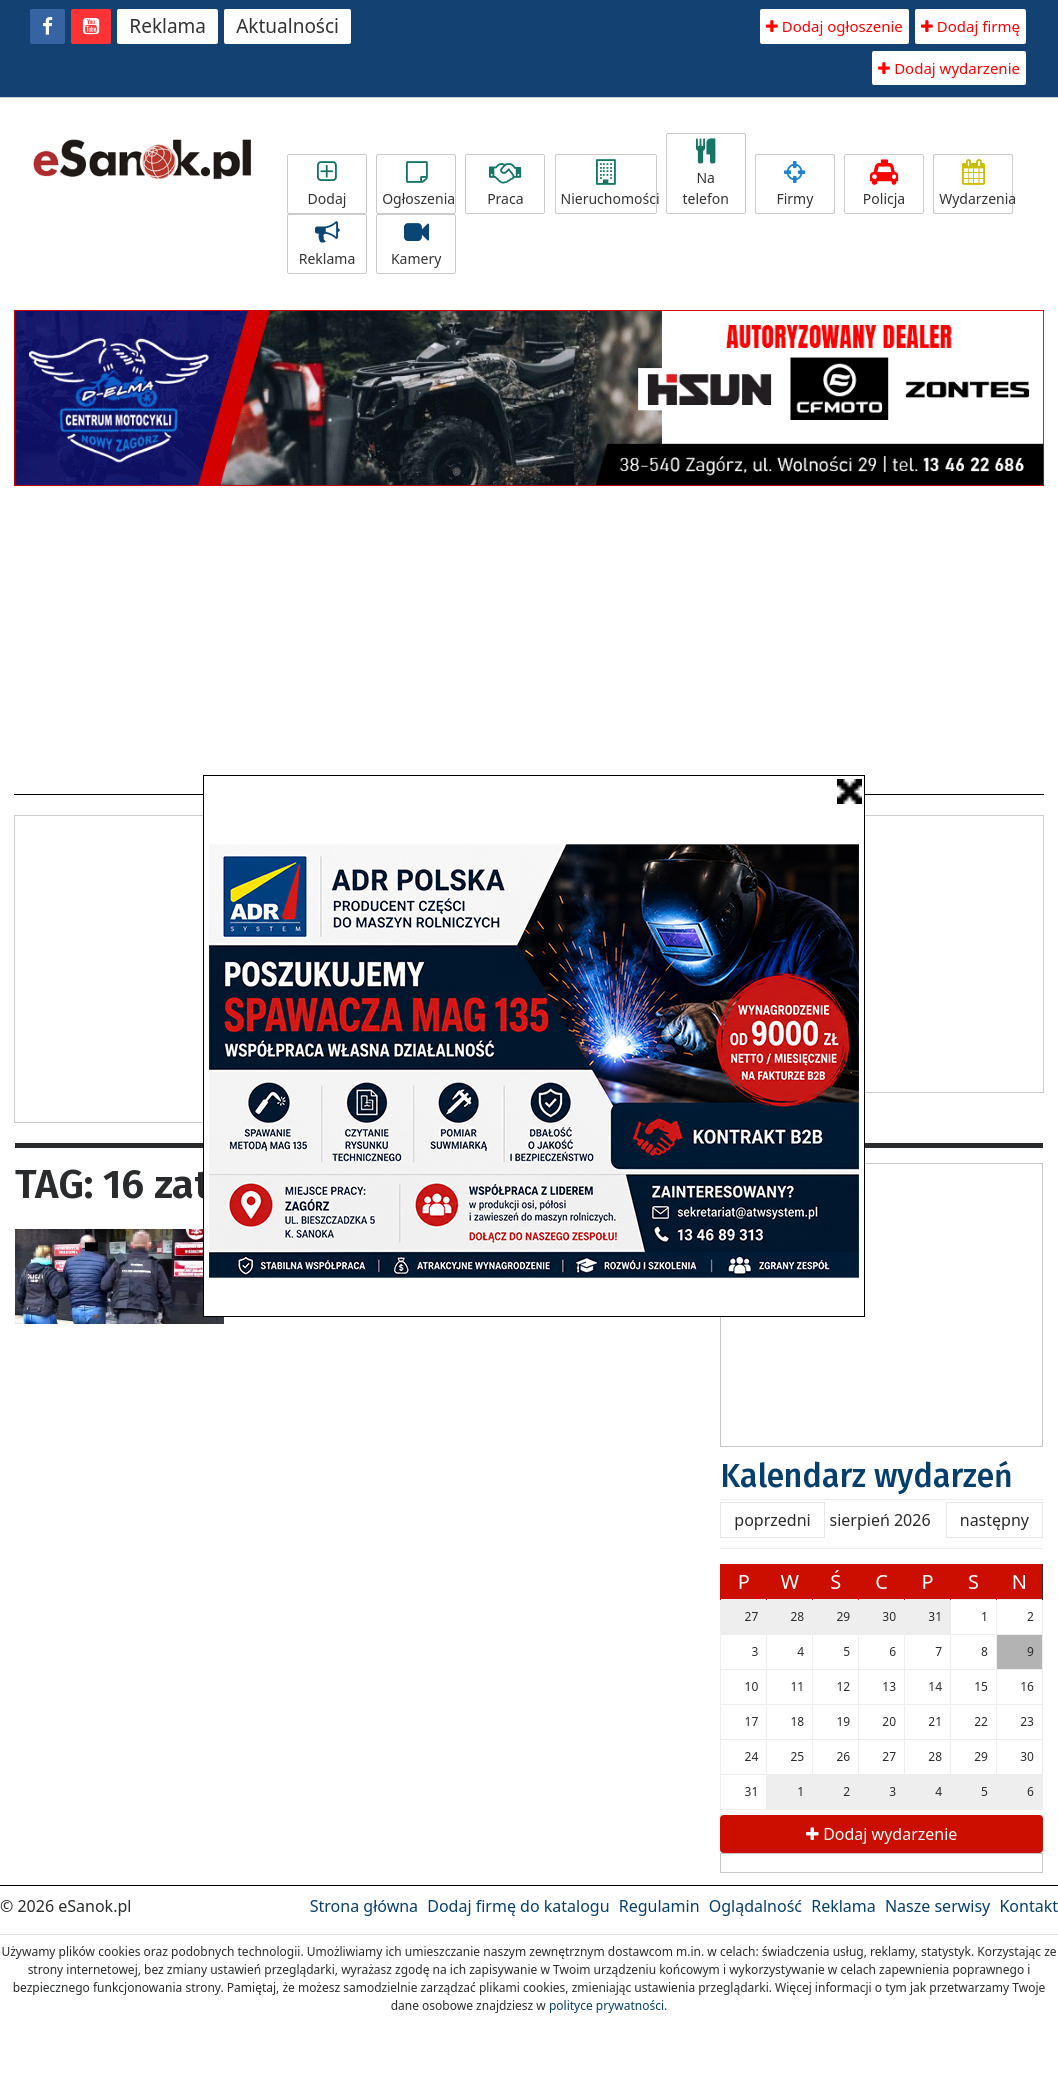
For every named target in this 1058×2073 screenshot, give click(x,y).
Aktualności (287, 26)
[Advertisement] (529, 634)
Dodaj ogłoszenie (834, 26)
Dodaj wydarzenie (949, 68)
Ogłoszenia (418, 184)
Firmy (795, 184)
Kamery (416, 244)
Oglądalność (755, 1906)
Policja (884, 184)
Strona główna (364, 1906)
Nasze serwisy (937, 1906)
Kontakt (1028, 1906)
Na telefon (706, 173)
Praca (505, 184)
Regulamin (659, 1906)
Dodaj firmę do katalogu (518, 1906)
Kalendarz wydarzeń (866, 1476)
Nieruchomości (609, 184)
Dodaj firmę (970, 26)
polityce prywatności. (608, 2005)
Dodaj (327, 184)
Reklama (167, 26)
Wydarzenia (976, 184)
